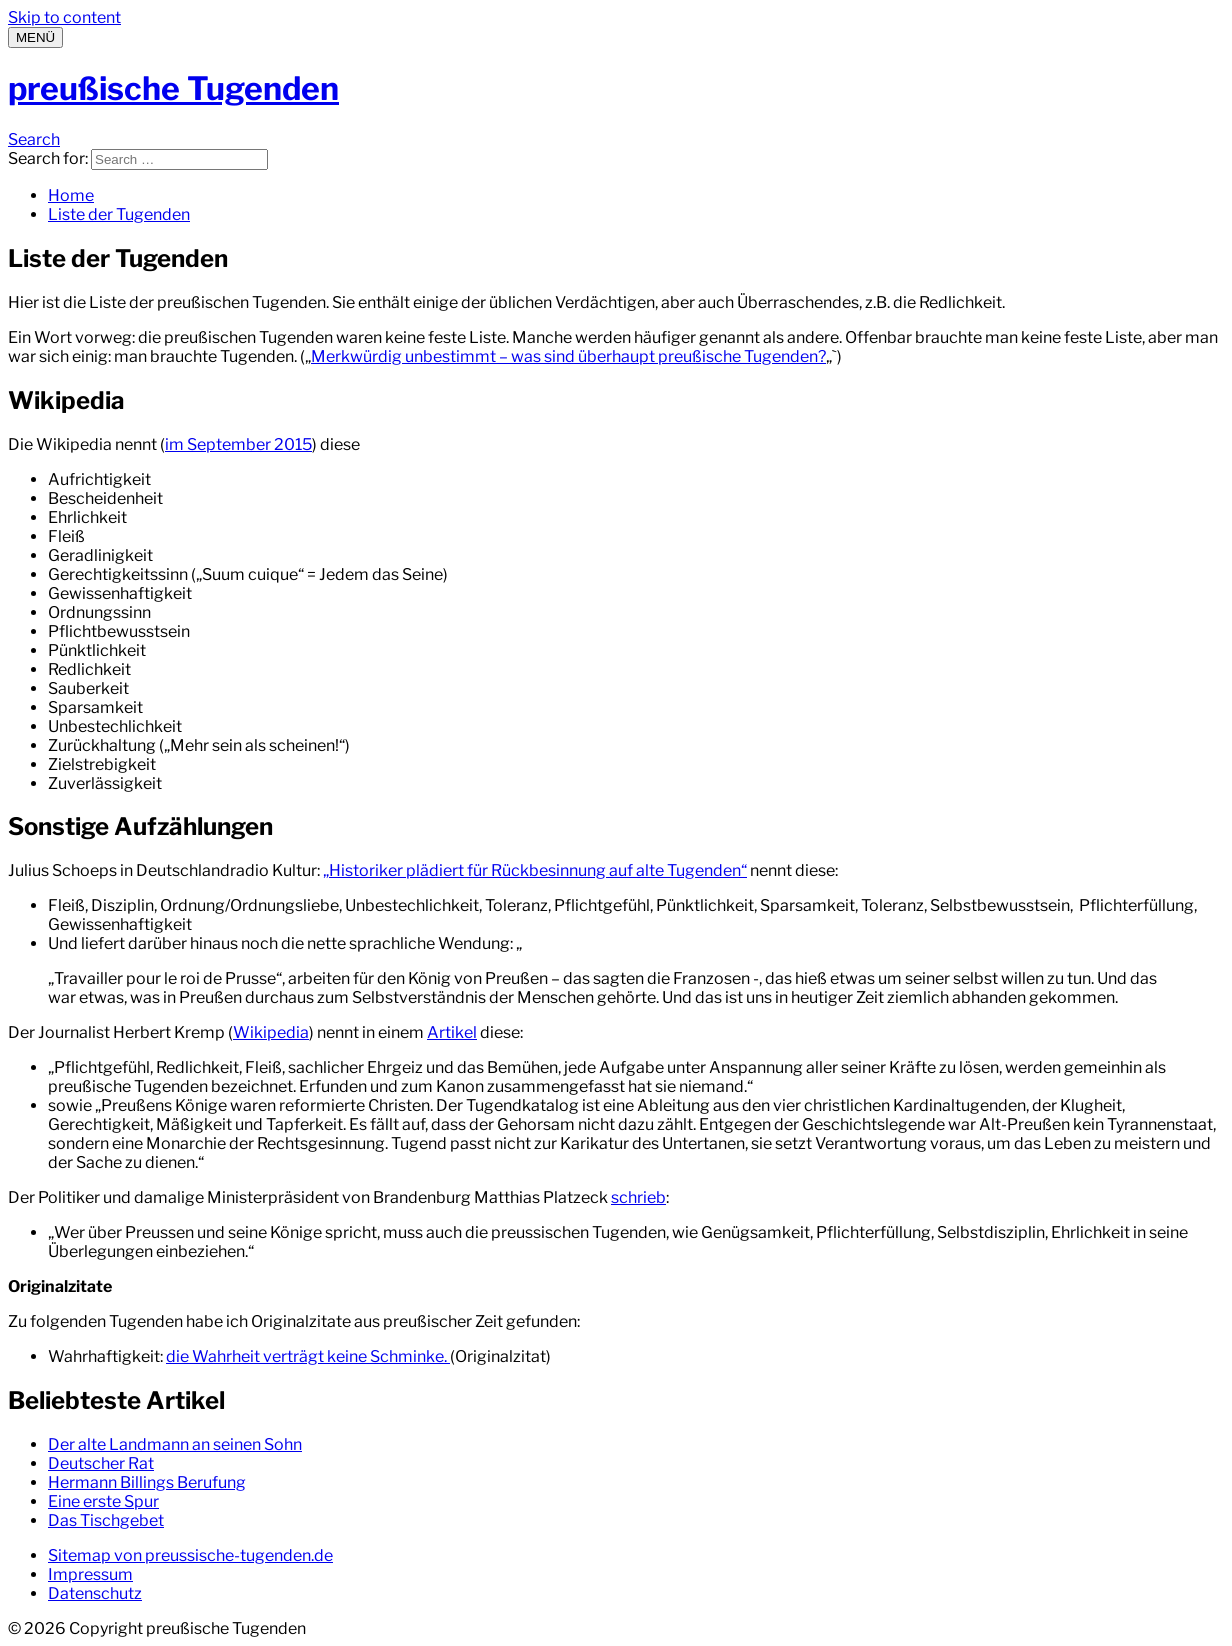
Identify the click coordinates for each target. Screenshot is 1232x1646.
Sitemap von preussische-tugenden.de (190, 1555)
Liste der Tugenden (119, 214)
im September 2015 (238, 444)
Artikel (452, 1032)
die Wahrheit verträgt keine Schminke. (308, 1356)
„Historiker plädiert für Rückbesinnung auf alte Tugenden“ (535, 870)
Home (71, 195)
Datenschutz (95, 1593)
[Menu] (35, 37)
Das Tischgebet (106, 1520)
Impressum (90, 1574)
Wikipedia (271, 1032)
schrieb (638, 1197)
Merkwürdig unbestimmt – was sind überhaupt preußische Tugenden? (568, 356)
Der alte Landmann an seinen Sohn (175, 1444)
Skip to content (64, 17)
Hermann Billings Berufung (147, 1482)
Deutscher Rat (101, 1463)
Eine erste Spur (103, 1501)
